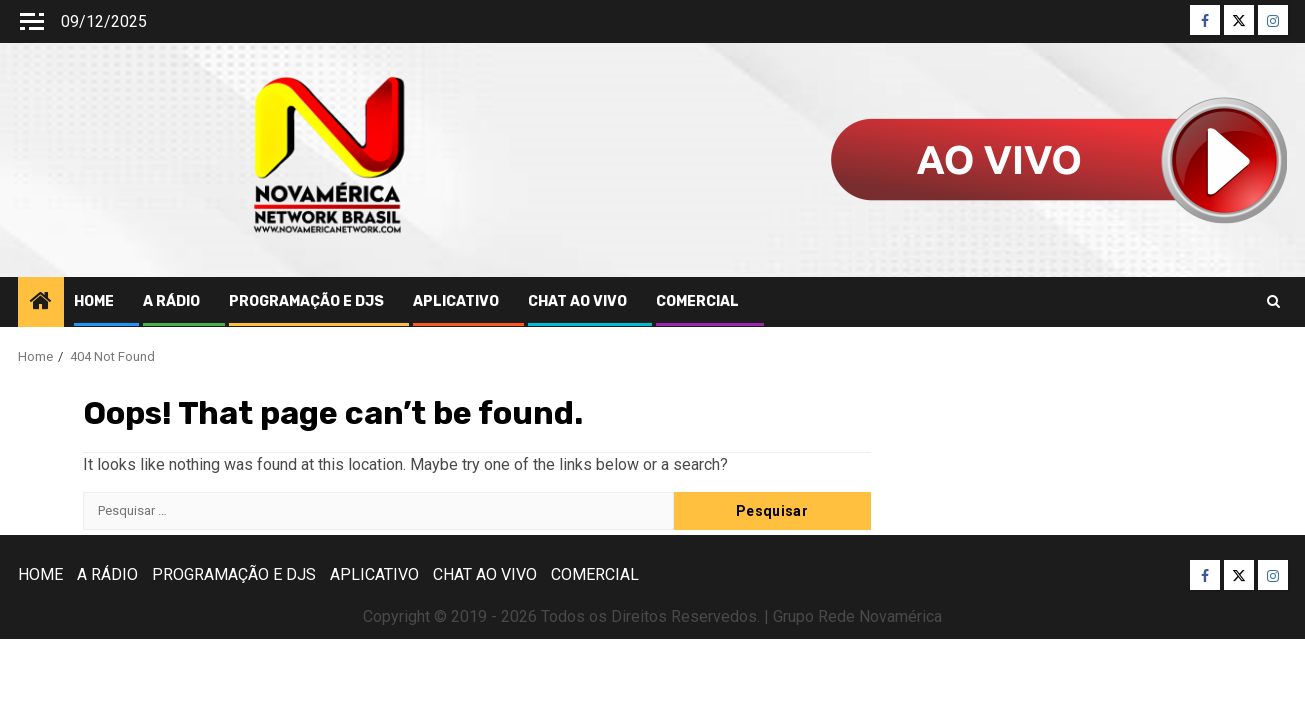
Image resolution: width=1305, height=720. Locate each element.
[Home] (41, 303)
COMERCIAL (697, 301)
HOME (94, 301)
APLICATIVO (456, 301)
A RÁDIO (171, 301)
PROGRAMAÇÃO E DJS (306, 301)
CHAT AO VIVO (577, 301)
